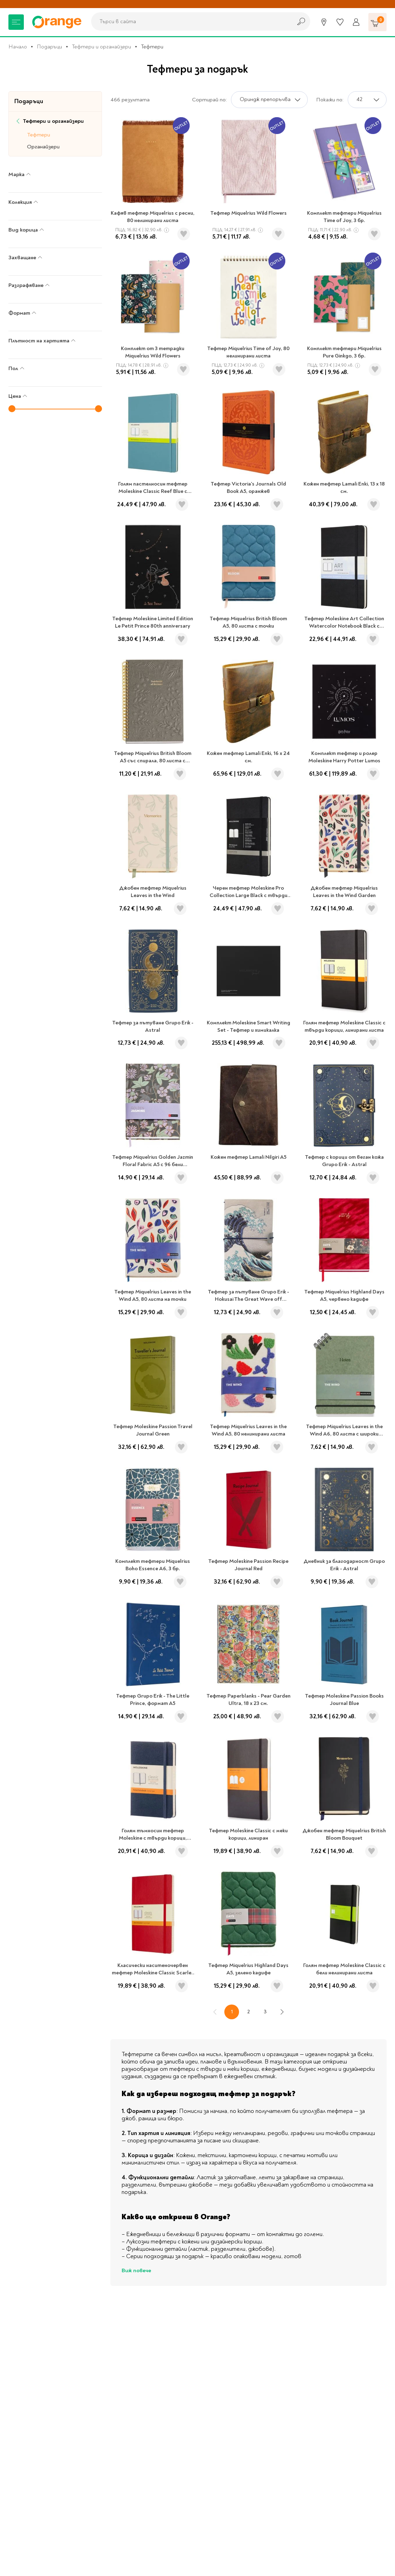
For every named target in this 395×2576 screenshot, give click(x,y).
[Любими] (340, 22)
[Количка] (377, 22)
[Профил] (356, 22)
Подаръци (49, 46)
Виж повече (136, 2270)
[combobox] (189, 21)
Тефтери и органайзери (101, 46)
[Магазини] (324, 22)
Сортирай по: (209, 99)
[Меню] (16, 22)
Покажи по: (329, 99)
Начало (17, 46)
